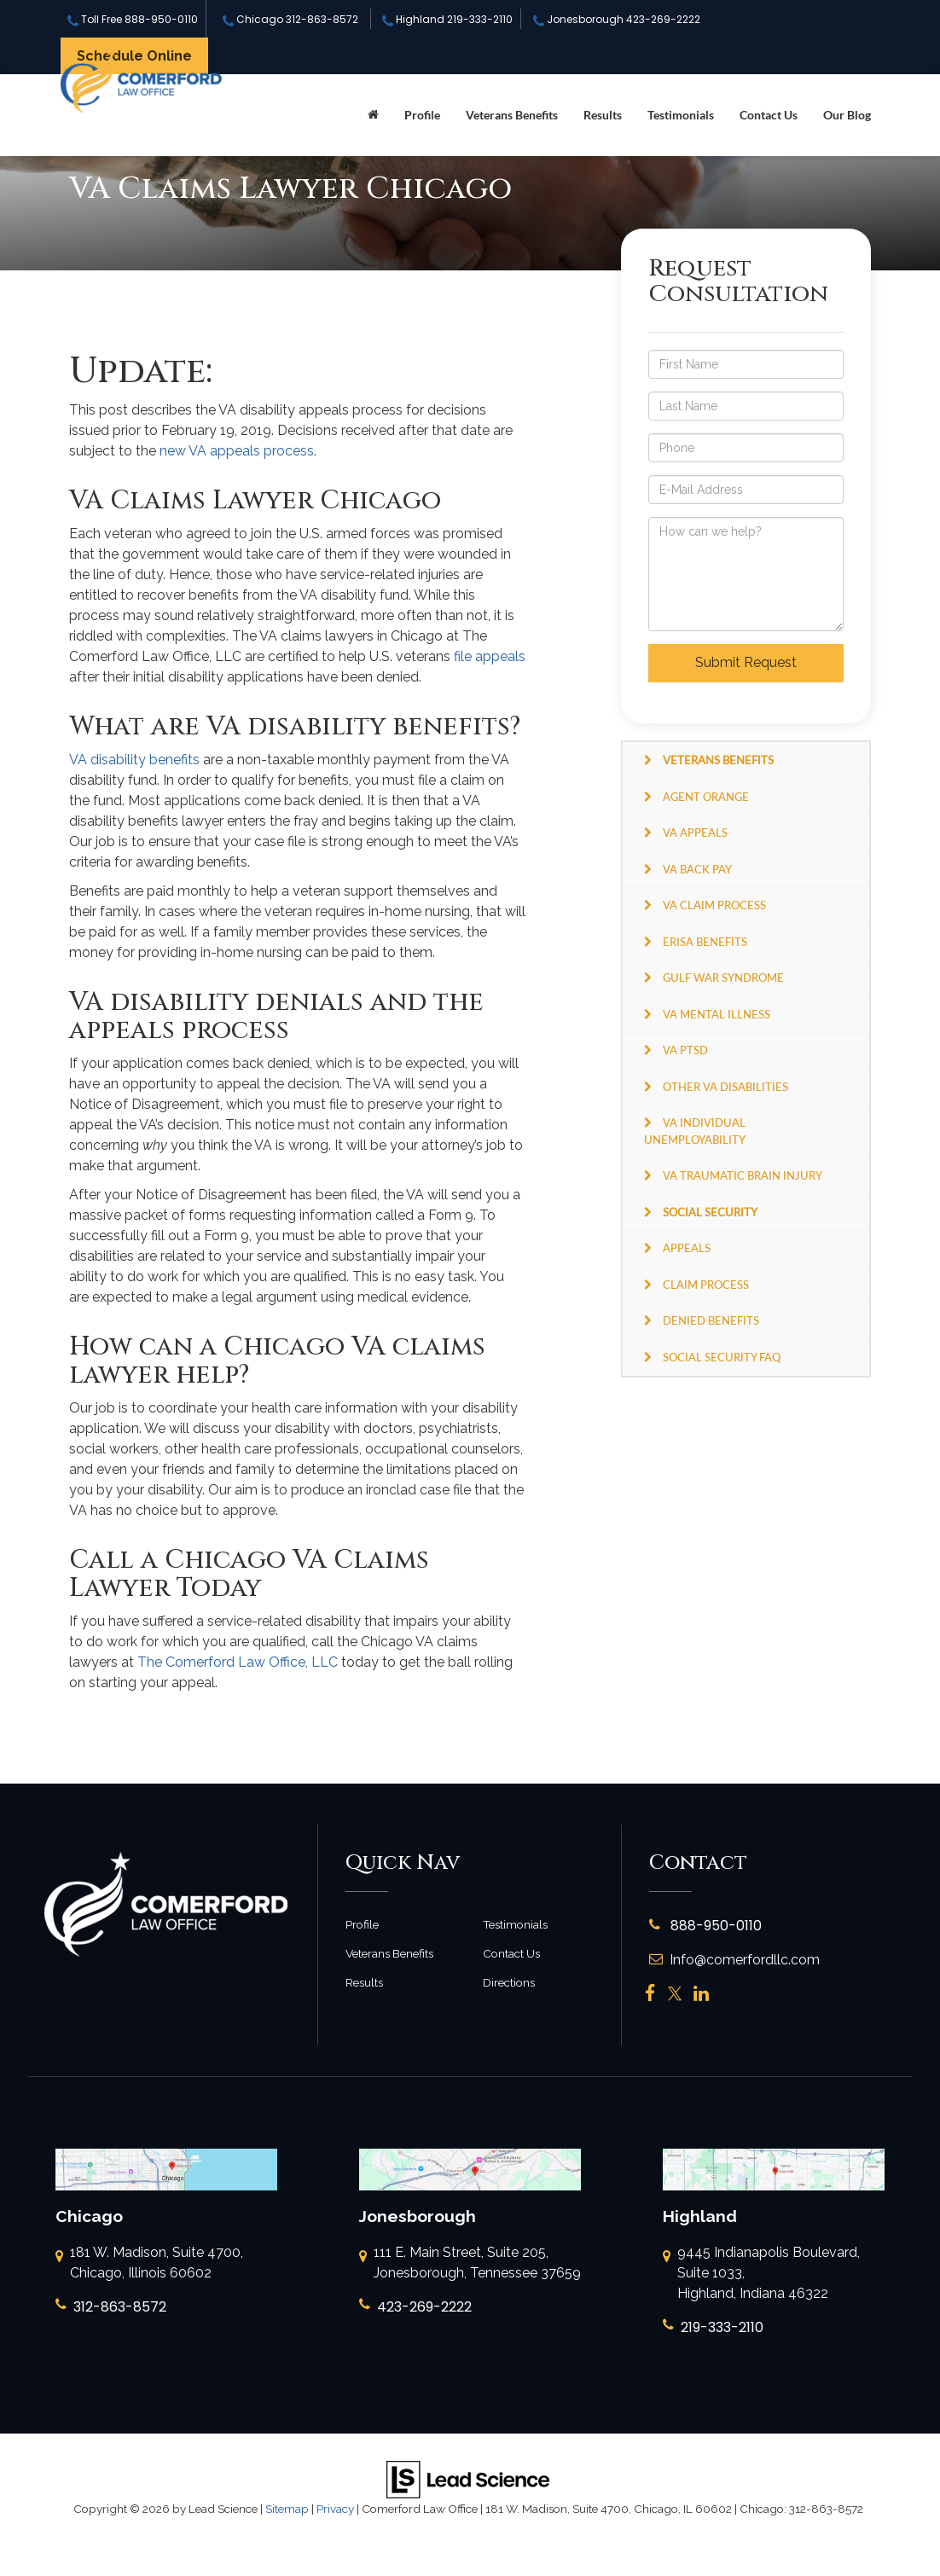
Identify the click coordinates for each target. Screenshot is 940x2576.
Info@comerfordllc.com (734, 1960)
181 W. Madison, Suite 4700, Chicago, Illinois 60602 (149, 2263)
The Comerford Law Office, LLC (237, 1662)
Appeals (687, 1248)
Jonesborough (616, 19)
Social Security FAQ (721, 1357)
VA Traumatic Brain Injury (742, 1175)
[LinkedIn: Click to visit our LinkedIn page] (701, 1994)
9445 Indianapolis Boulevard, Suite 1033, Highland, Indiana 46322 (761, 2274)
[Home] (373, 115)
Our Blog (847, 114)
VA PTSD (685, 1050)
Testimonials (680, 114)
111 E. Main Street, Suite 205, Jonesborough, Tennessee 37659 (470, 2263)
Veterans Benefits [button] (512, 114)
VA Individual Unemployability (695, 1131)
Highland (447, 19)
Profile (422, 114)
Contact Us (769, 114)
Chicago (290, 19)
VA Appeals (695, 832)
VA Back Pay (697, 869)
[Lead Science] (467, 2478)
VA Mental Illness (716, 1014)
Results (602, 114)
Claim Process (706, 1284)
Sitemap (287, 2508)
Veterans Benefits (389, 1953)
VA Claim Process (714, 905)
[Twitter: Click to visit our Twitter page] (675, 1994)
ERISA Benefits (705, 942)
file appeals (489, 656)
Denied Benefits (711, 1320)
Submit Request (746, 662)
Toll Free (132, 19)
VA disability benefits (134, 759)
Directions (509, 1982)
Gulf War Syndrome (723, 977)
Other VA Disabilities (725, 1087)
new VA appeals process (237, 451)
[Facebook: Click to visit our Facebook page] (650, 1994)
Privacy (335, 2508)
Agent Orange (706, 797)
